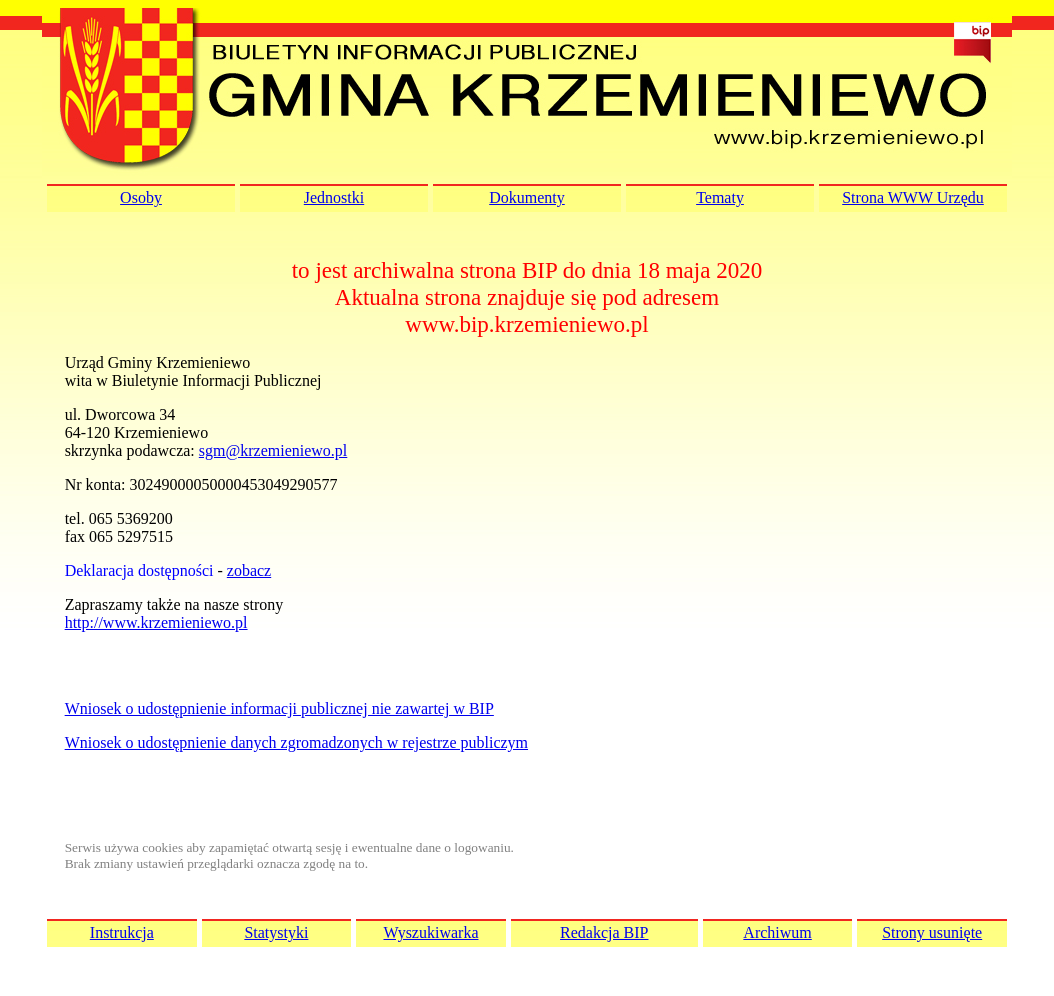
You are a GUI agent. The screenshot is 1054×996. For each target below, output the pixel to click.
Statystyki (276, 932)
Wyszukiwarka (430, 932)
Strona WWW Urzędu (913, 197)
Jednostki (334, 197)
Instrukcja (122, 932)
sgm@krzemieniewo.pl (273, 450)
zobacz (249, 570)
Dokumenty (527, 197)
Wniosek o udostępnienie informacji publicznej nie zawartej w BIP (279, 708)
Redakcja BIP (604, 932)
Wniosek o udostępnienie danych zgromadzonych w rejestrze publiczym (296, 742)
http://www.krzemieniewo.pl (156, 622)
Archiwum (777, 932)
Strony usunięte (932, 932)
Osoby (141, 197)
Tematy (720, 197)
